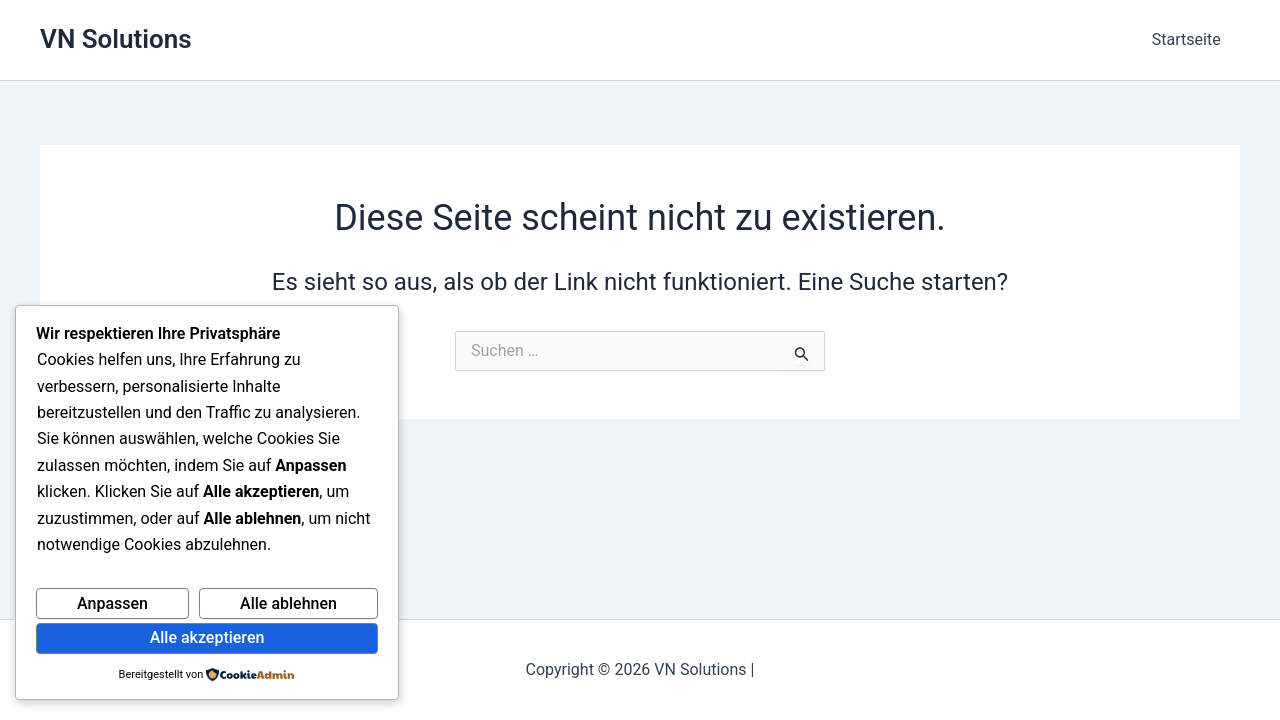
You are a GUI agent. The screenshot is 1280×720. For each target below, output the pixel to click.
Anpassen (112, 603)
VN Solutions (116, 39)
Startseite (1189, 39)
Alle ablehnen (288, 603)
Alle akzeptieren (207, 637)
